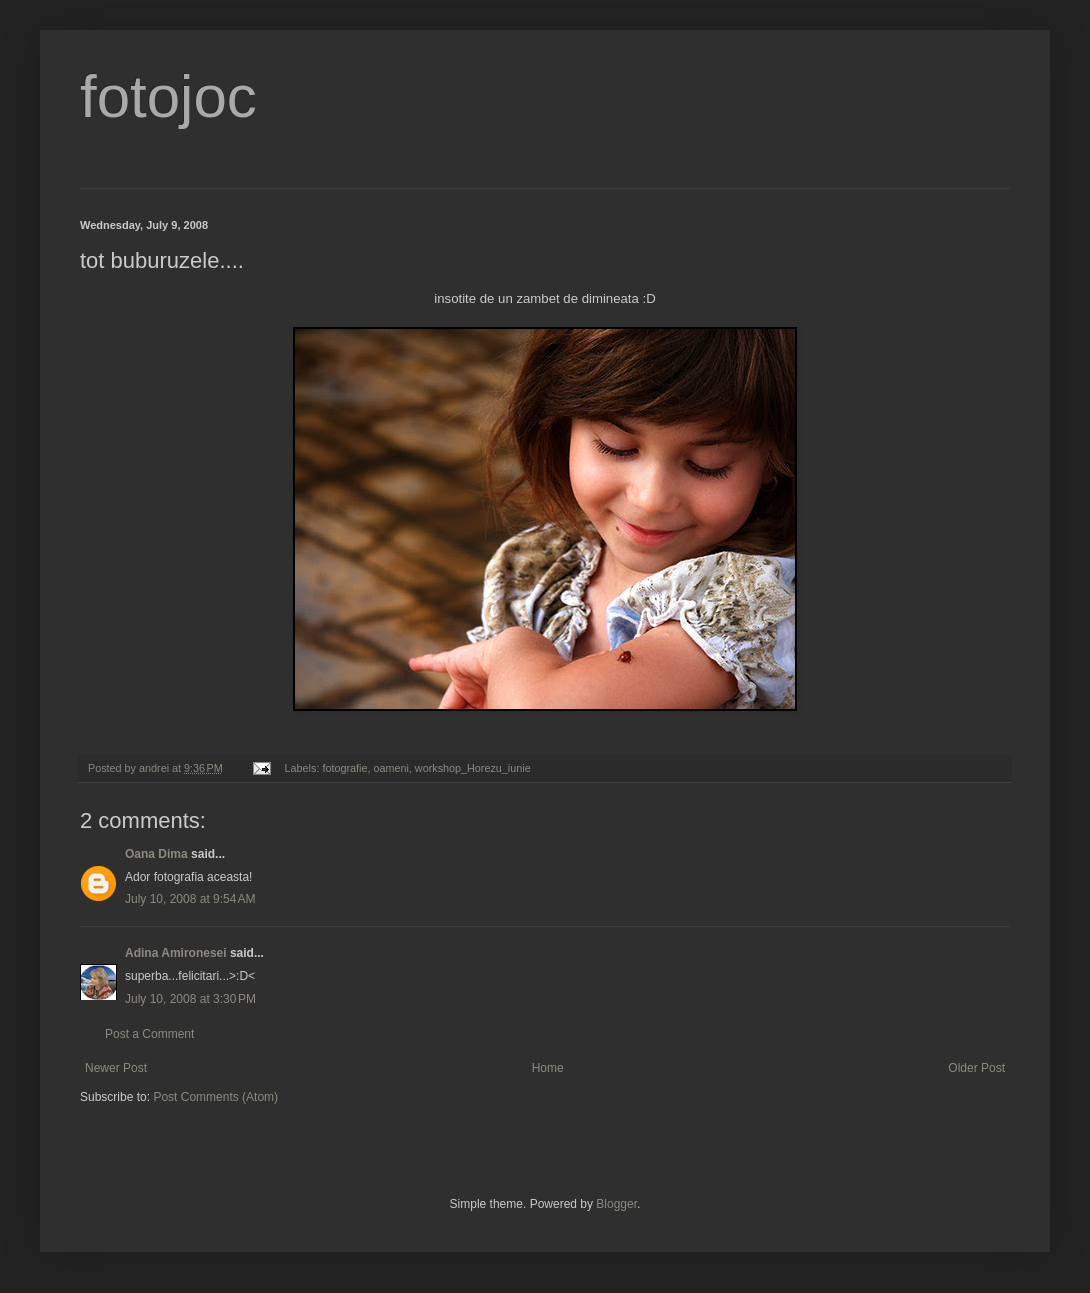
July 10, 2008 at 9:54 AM (190, 899)
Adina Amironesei (176, 953)
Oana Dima (156, 854)
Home (548, 1068)
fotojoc (168, 96)
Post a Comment (149, 1034)
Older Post (976, 1068)
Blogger (616, 1204)
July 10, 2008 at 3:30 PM (190, 999)
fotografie (344, 768)
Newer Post (116, 1068)
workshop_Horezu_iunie (473, 768)
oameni (390, 768)
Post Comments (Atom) (215, 1097)
